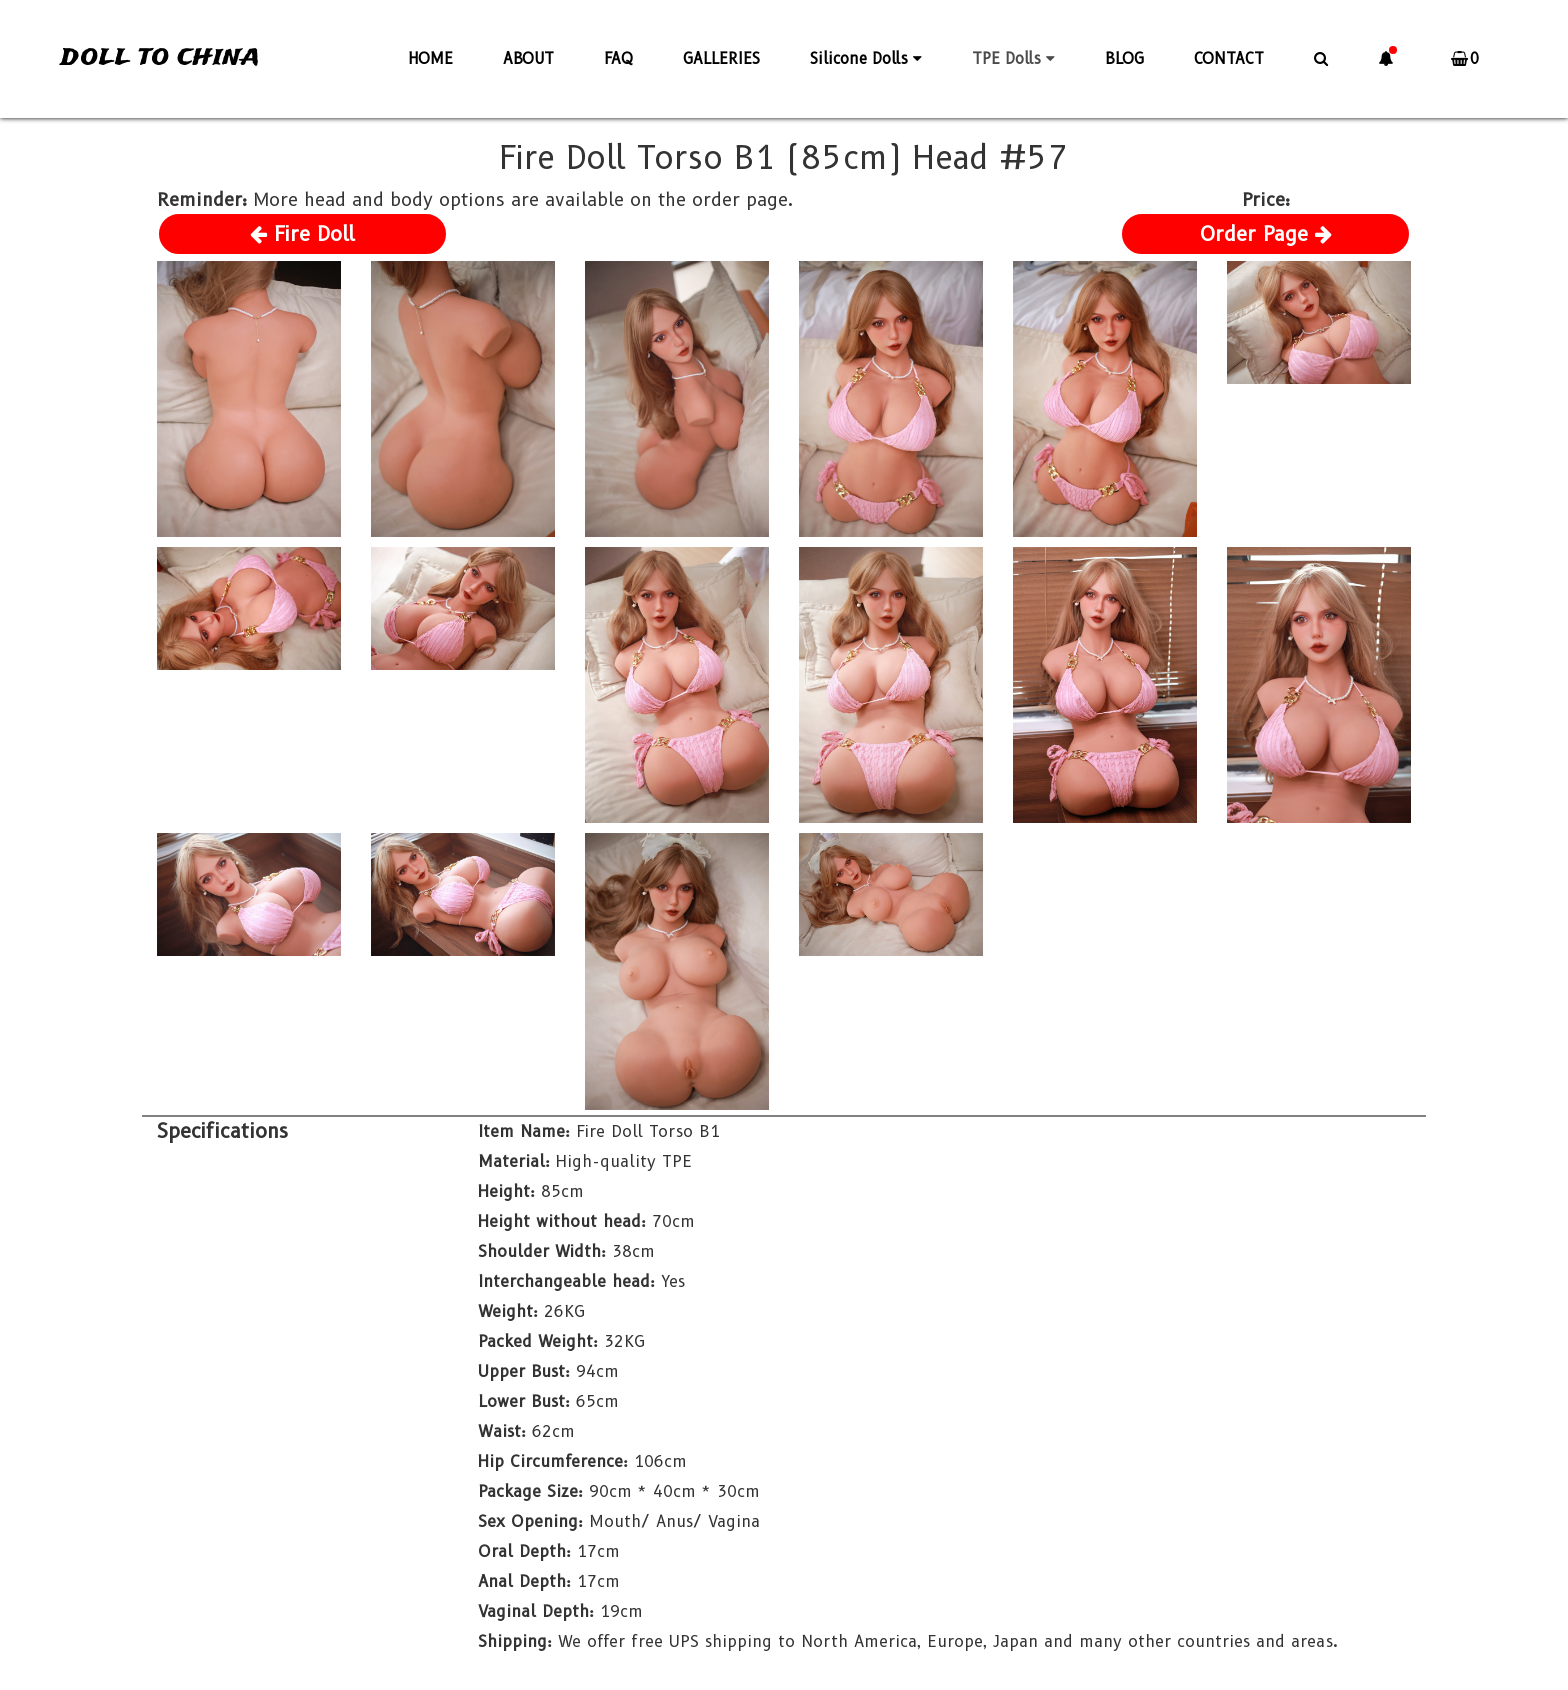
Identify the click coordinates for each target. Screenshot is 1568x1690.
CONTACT (1229, 59)
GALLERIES (721, 59)
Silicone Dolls (866, 59)
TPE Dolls (1013, 59)
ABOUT (528, 59)
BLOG (1124, 59)
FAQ (618, 59)
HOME (430, 59)
